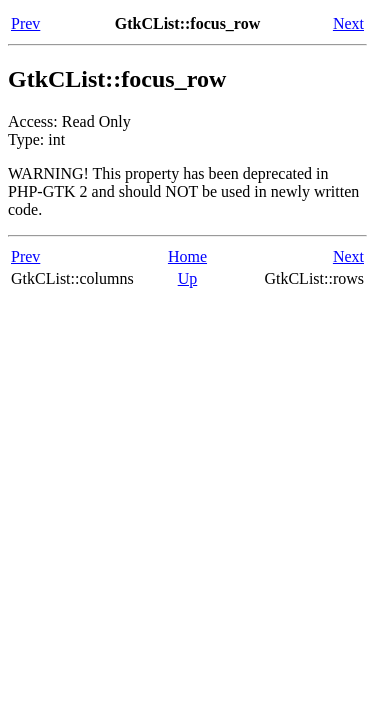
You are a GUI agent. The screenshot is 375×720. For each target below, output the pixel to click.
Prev (25, 23)
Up (188, 278)
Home (187, 256)
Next (348, 23)
